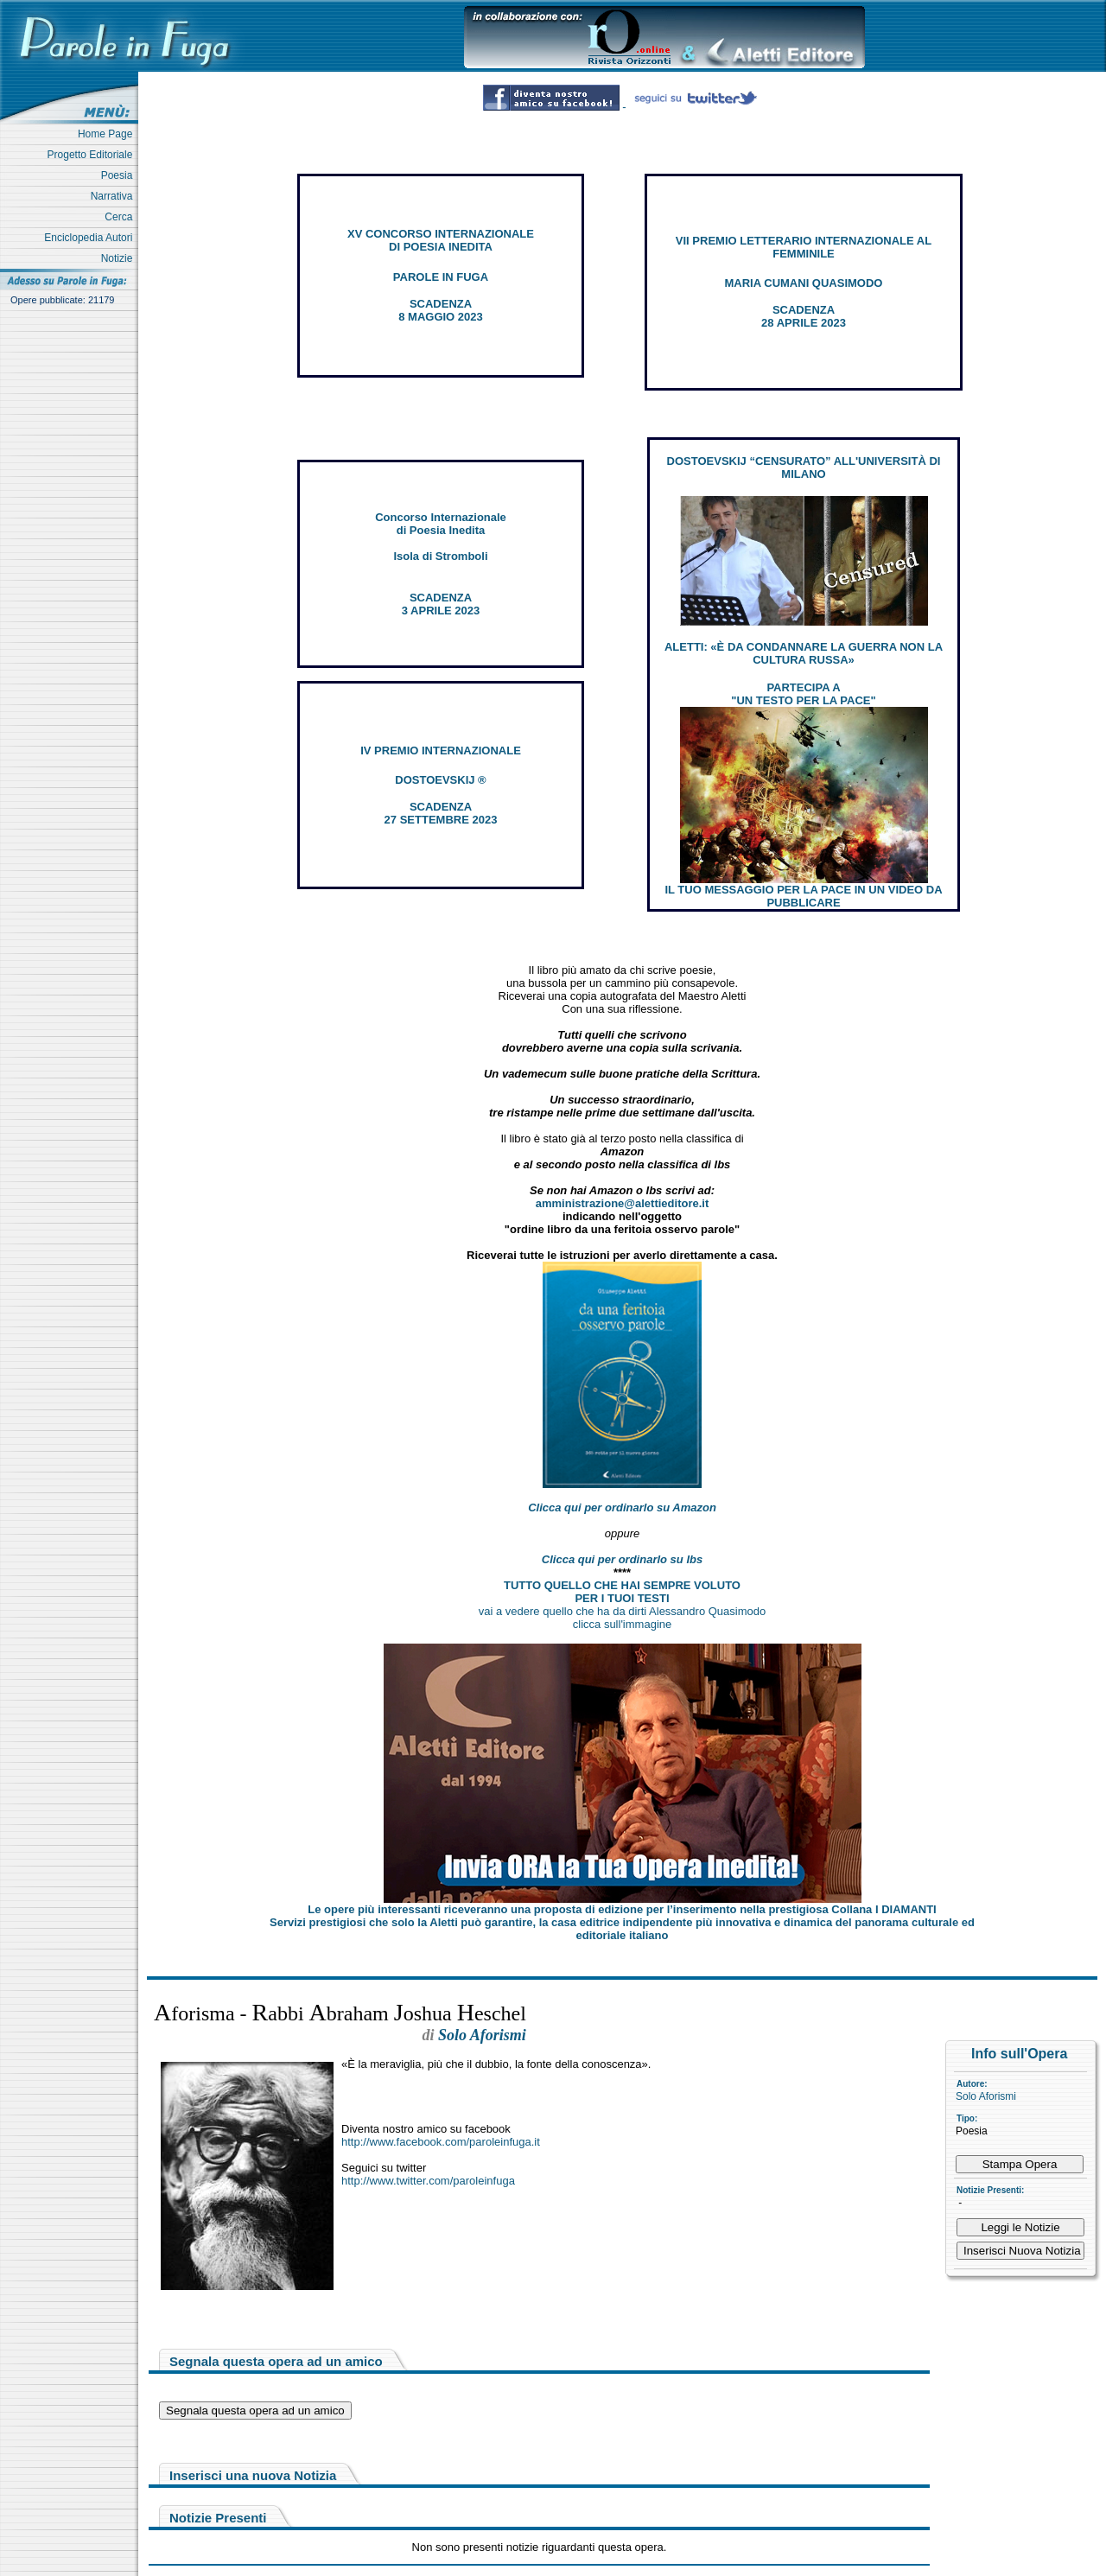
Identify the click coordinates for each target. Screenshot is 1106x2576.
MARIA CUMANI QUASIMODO (804, 283)
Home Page (108, 134)
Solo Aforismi (986, 2096)
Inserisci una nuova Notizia (252, 2475)
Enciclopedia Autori (91, 238)
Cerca (121, 217)
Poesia (119, 175)
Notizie (119, 258)
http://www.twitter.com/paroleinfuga (428, 2180)
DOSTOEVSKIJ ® (440, 779)
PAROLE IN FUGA (440, 276)
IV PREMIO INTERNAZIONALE (440, 750)
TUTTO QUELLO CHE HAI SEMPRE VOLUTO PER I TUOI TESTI (622, 1592)
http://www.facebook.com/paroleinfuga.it (440, 2141)
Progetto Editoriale (93, 155)
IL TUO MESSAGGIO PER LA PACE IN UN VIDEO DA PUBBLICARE (803, 896)
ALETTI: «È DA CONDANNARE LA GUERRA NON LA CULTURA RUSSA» (803, 653)
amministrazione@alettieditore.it (622, 1203)
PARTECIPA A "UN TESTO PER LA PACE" (803, 694)
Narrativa (114, 196)
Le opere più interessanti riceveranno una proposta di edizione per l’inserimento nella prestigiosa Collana (622, 1909)
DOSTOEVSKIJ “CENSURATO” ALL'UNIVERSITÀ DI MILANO (804, 467)
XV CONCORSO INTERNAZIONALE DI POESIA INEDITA (440, 240)
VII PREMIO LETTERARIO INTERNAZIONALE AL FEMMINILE (803, 247)
